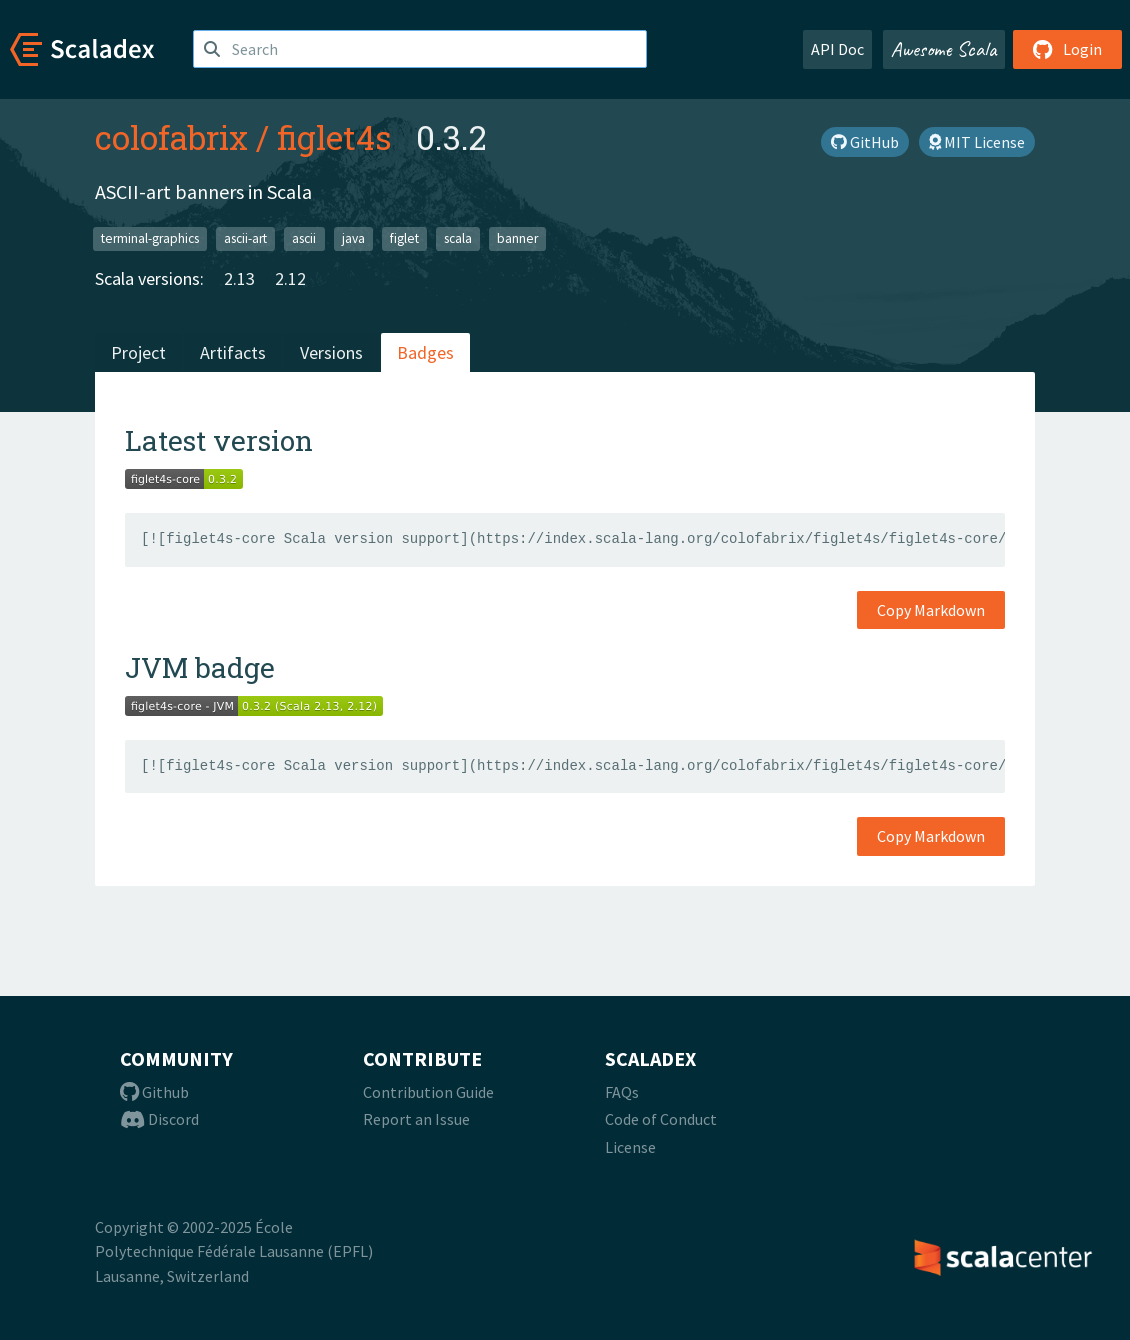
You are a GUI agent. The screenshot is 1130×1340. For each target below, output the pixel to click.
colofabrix (171, 137)
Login (1067, 49)
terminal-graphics (150, 238)
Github (154, 1092)
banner (517, 238)
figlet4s (334, 137)
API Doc (837, 49)
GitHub (865, 142)
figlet (404, 238)
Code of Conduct (661, 1119)
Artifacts (233, 352)
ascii (304, 238)
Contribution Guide (428, 1092)
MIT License (977, 142)
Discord (159, 1119)
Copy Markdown (931, 610)
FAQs (622, 1092)
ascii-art (245, 238)
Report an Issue (416, 1119)
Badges (425, 352)
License (630, 1147)
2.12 (290, 278)
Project (138, 352)
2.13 (239, 278)
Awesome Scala (944, 49)
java (353, 238)
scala (458, 238)
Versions (331, 352)
